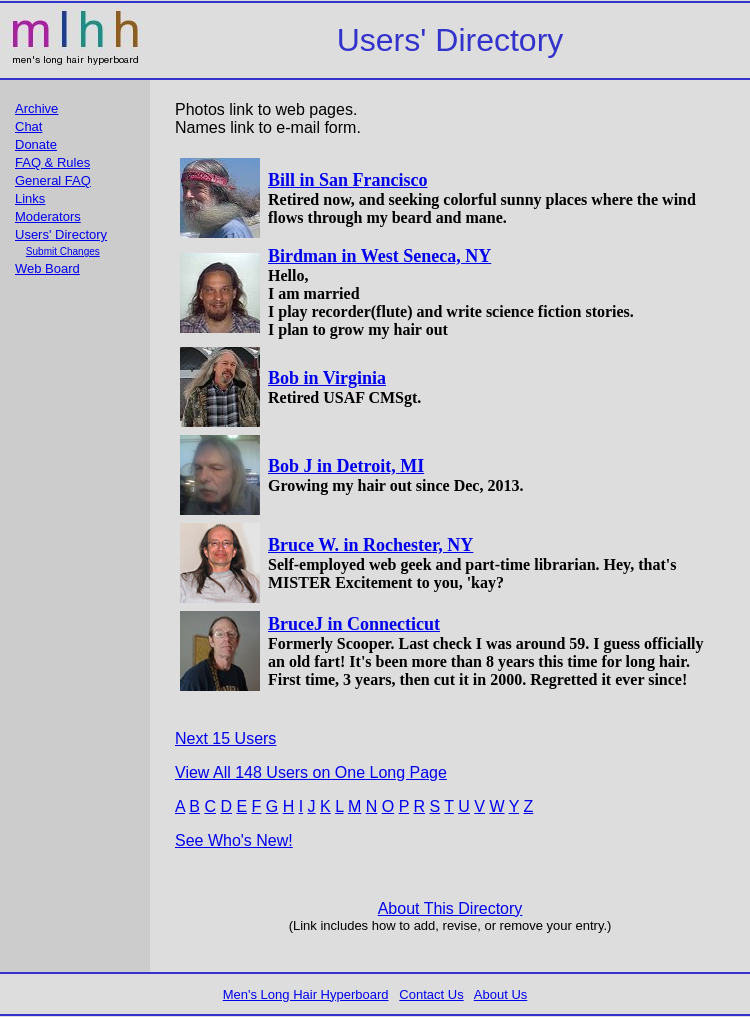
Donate (36, 144)
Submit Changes (63, 251)
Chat (28, 126)
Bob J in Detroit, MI (346, 466)
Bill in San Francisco (348, 180)
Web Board (47, 268)
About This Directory (450, 908)
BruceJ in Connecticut (354, 624)
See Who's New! (234, 840)
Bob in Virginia (327, 378)
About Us (500, 994)
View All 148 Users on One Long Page (311, 772)
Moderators (48, 216)
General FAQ (53, 180)
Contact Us (431, 994)
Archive (36, 108)
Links (30, 198)
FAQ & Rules (52, 162)
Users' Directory (61, 234)
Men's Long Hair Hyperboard (306, 994)
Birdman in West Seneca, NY (379, 256)
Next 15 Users (225, 738)
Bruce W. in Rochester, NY (370, 545)
